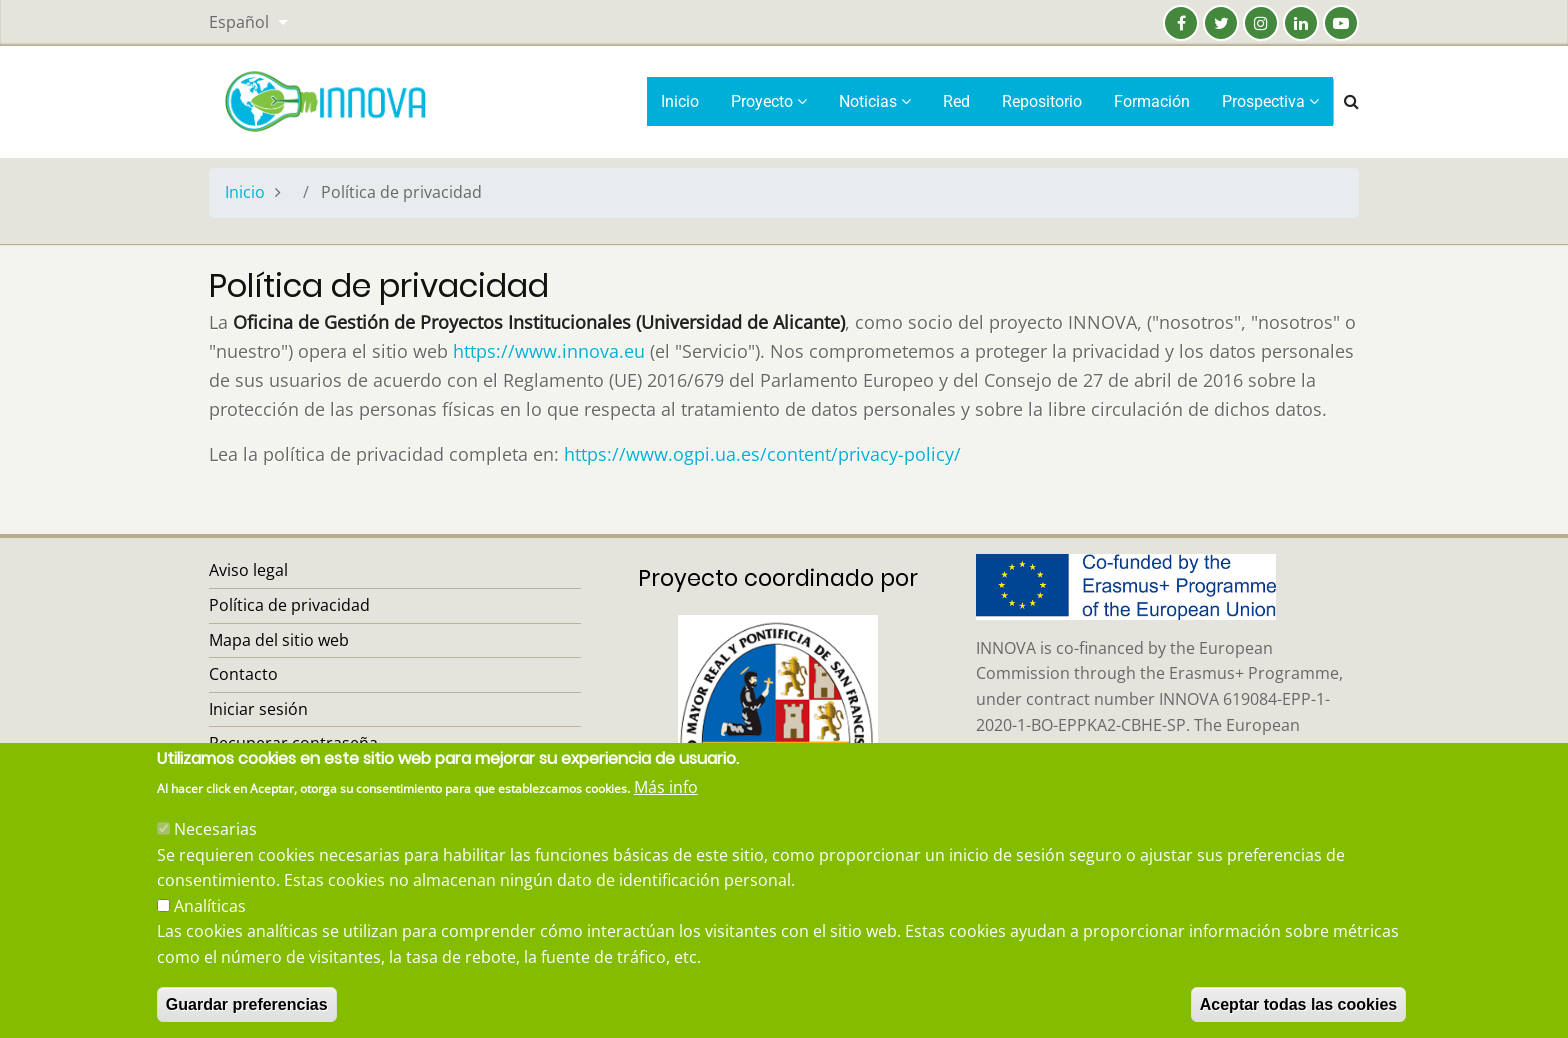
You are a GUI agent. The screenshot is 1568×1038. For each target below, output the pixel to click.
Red (956, 101)
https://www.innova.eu (549, 351)
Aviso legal (248, 570)
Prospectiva (1270, 101)
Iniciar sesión (258, 709)
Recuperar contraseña (293, 743)
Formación (1152, 101)
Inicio (680, 101)
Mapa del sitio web (279, 640)
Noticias (875, 101)
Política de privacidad (289, 605)
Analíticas (210, 932)
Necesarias (215, 856)
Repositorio (1042, 101)
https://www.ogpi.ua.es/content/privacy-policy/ (762, 454)
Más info (666, 814)
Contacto (243, 674)
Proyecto (769, 101)
